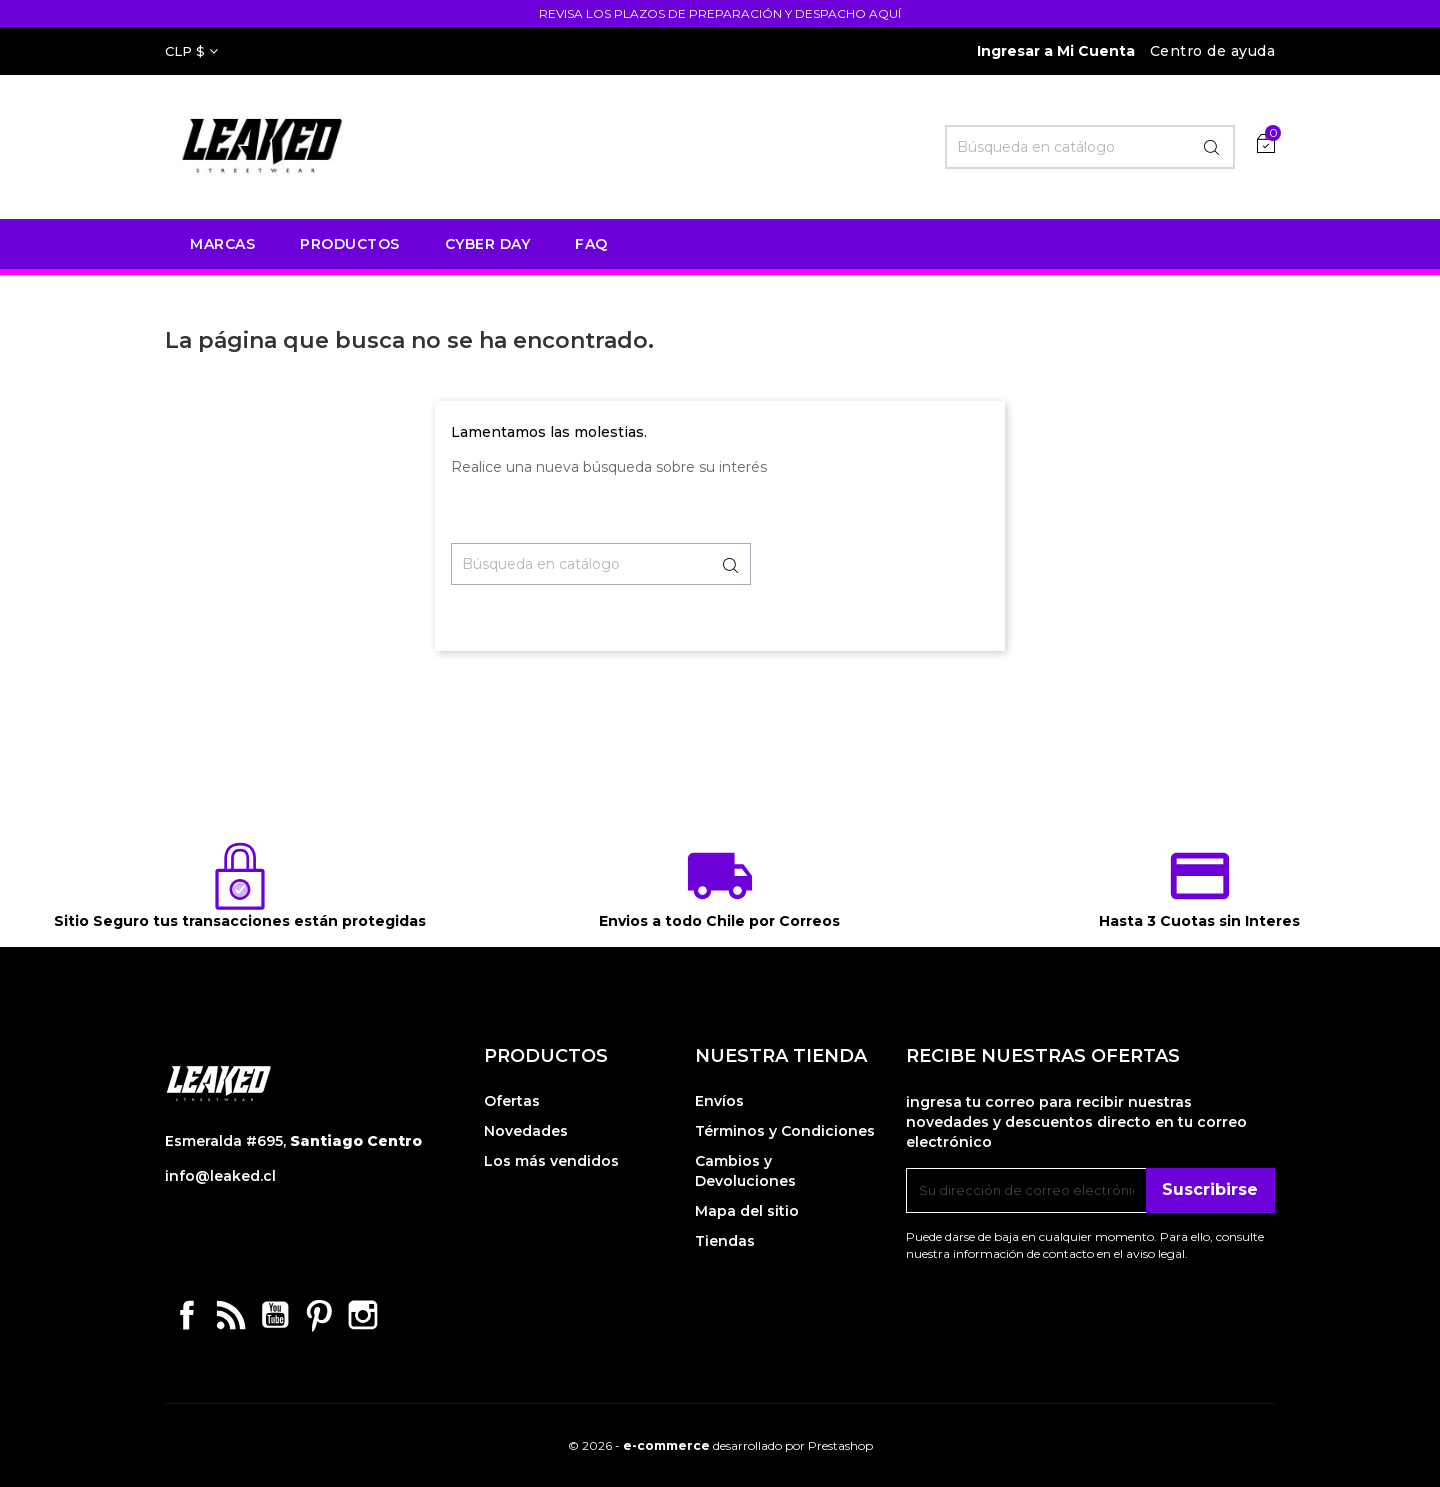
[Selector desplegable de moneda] (191, 51)
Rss (231, 1315)
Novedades (526, 1131)
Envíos (719, 1101)
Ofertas (512, 1101)
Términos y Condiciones (785, 1131)
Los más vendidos (551, 1161)
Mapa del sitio (747, 1211)
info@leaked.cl (220, 1176)
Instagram (363, 1315)
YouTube (275, 1315)
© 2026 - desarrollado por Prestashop (720, 1445)
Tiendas (725, 1241)
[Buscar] (1090, 147)
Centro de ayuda (1213, 51)
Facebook (187, 1315)
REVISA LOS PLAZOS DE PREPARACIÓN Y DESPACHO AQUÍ (720, 13)
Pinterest (319, 1315)
